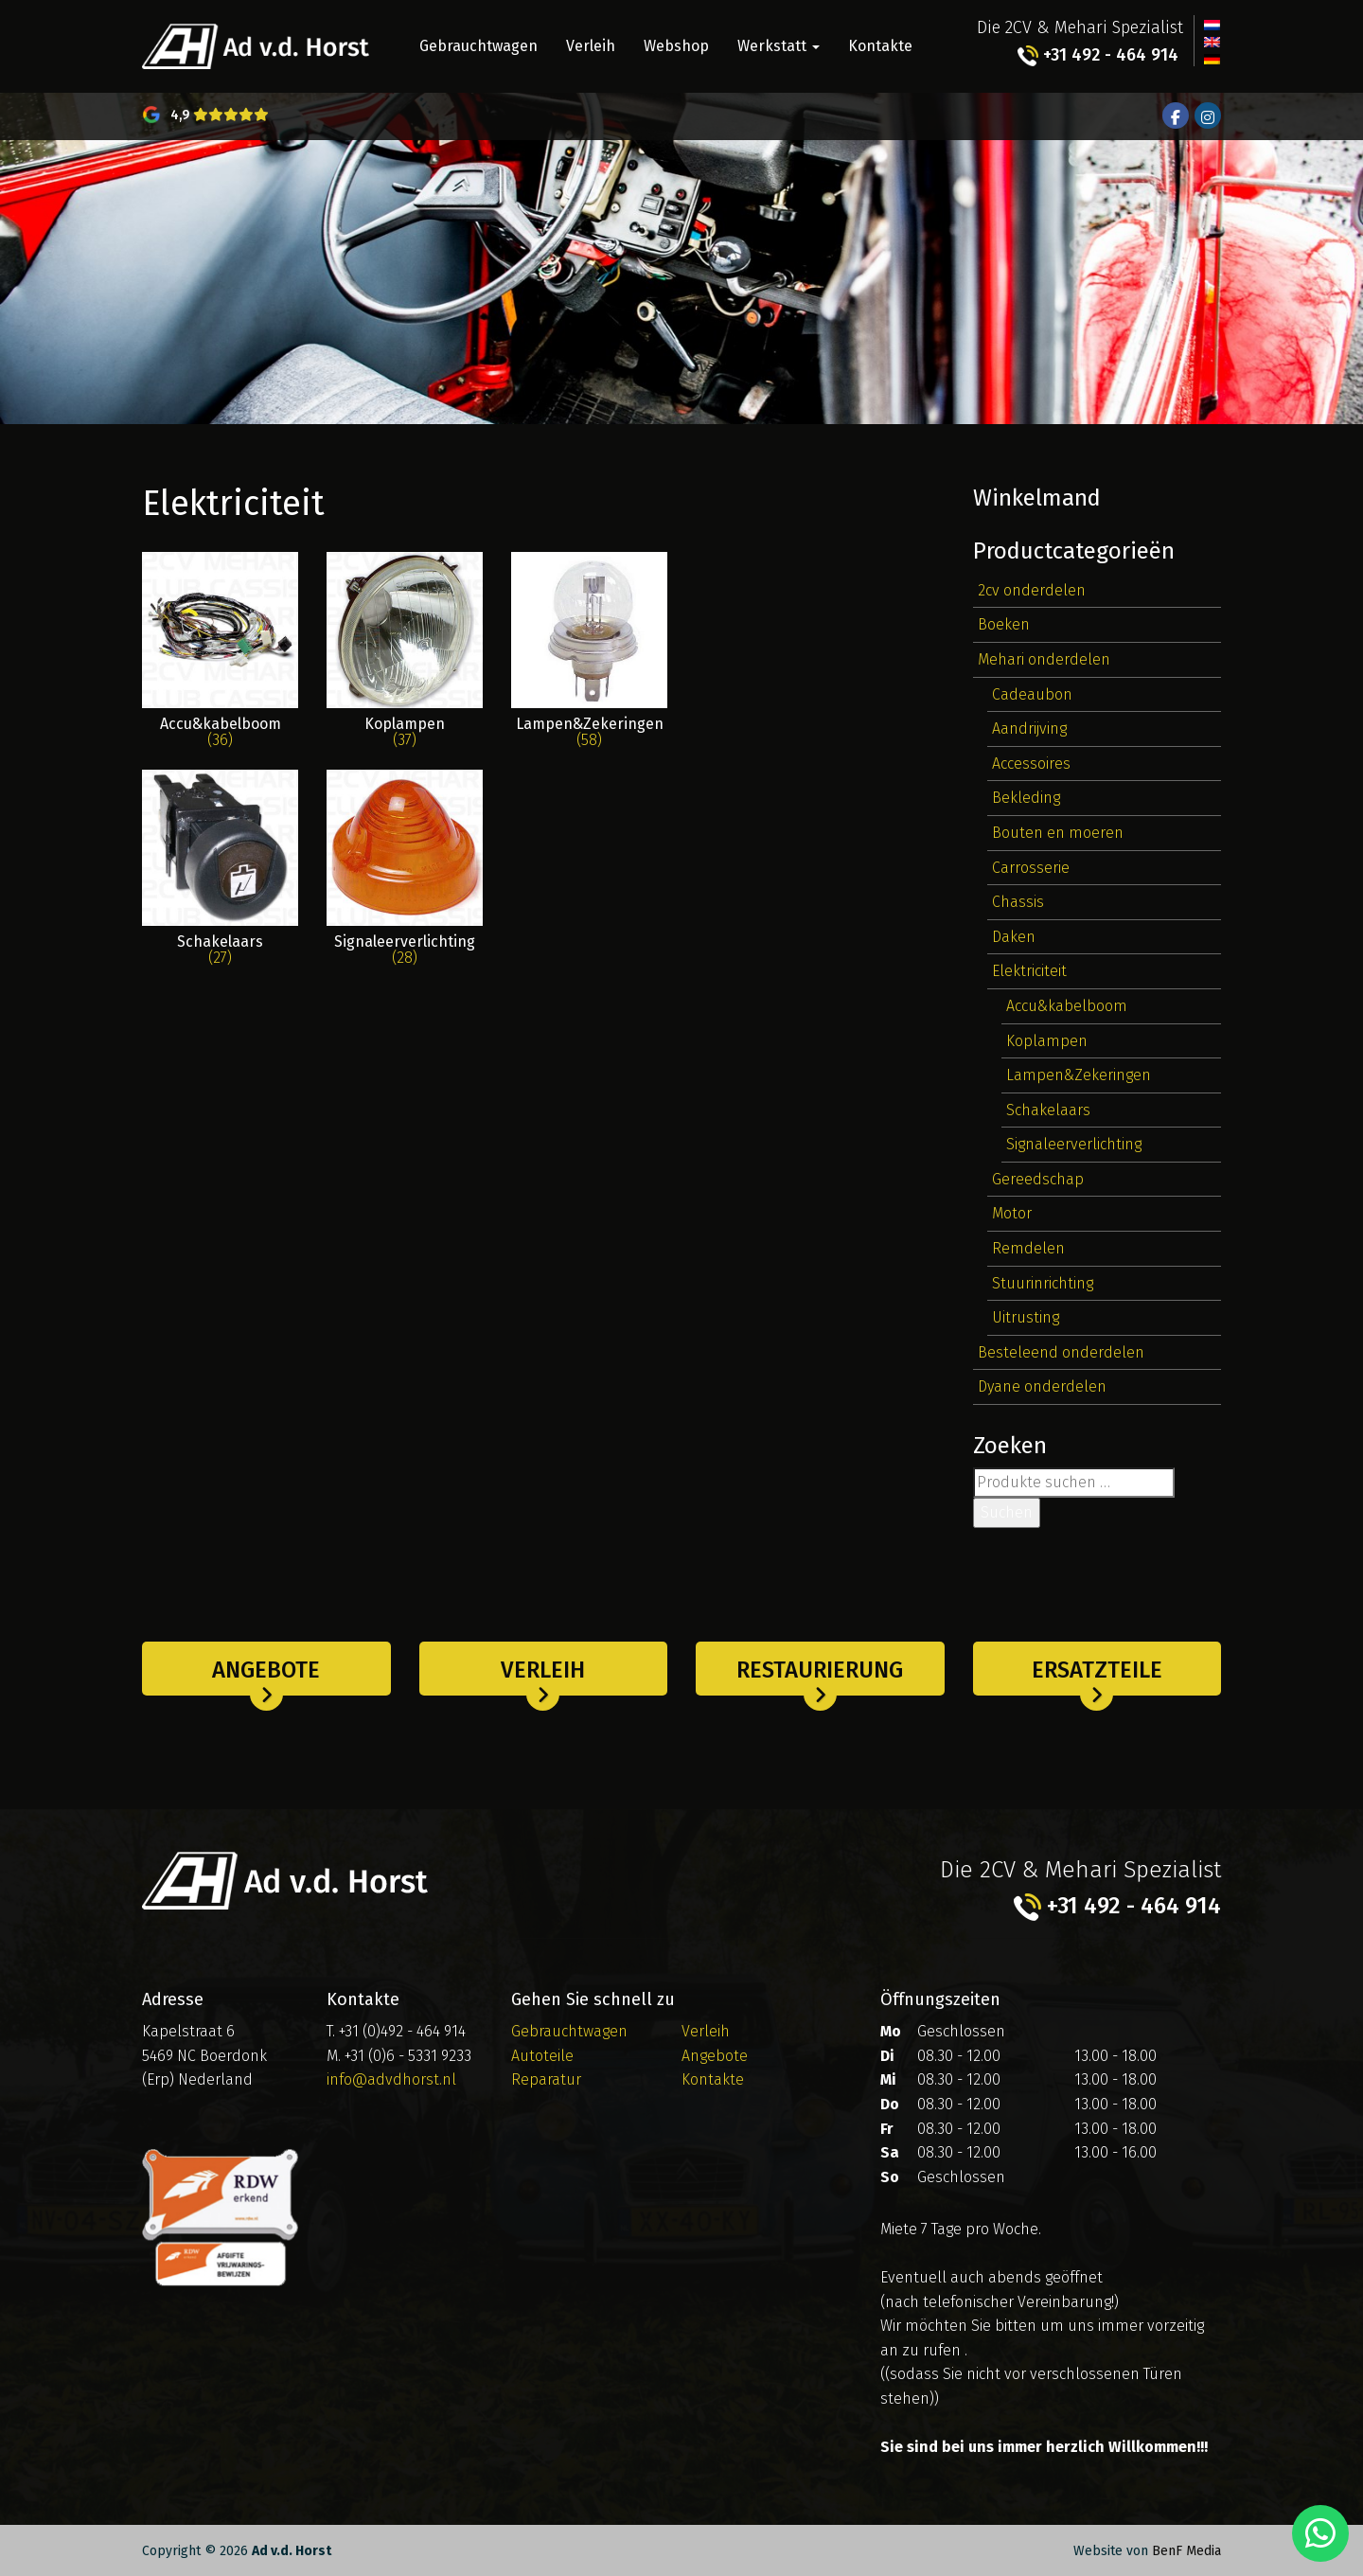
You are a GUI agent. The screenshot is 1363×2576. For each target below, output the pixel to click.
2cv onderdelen (1032, 590)
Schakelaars (1048, 1110)
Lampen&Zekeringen (1078, 1075)
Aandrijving (1029, 728)
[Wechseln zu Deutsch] (1212, 57)
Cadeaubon (1032, 694)
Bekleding (1026, 798)
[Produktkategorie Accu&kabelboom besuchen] (220, 661)
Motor (1012, 1213)
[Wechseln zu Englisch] (1212, 40)
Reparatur (546, 2079)
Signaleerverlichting (1074, 1144)
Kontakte (880, 46)
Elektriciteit (1029, 971)
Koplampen (1047, 1041)
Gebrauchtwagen (478, 46)
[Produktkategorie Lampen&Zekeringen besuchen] (589, 661)
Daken (1014, 937)
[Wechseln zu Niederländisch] (1212, 23)
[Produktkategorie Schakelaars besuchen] (220, 878)
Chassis (1018, 902)
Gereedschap (1038, 1179)
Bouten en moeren (1058, 833)
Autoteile (542, 2056)
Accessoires (1031, 764)
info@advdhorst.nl (391, 2079)
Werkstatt (778, 46)
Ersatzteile (1097, 1670)
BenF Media (1186, 2551)
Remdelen (1028, 1248)
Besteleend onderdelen (1061, 1352)
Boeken (1004, 624)
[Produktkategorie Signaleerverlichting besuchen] (405, 878)
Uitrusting (1025, 1317)
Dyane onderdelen (1042, 1386)
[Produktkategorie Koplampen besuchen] (405, 661)
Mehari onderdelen (1044, 659)
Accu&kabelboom (1066, 1006)
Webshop (676, 46)
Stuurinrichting (1042, 1283)
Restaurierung (819, 1670)
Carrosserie (1031, 868)
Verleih (590, 46)
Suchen (1007, 1512)
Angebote (266, 1670)
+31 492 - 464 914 (1098, 55)
